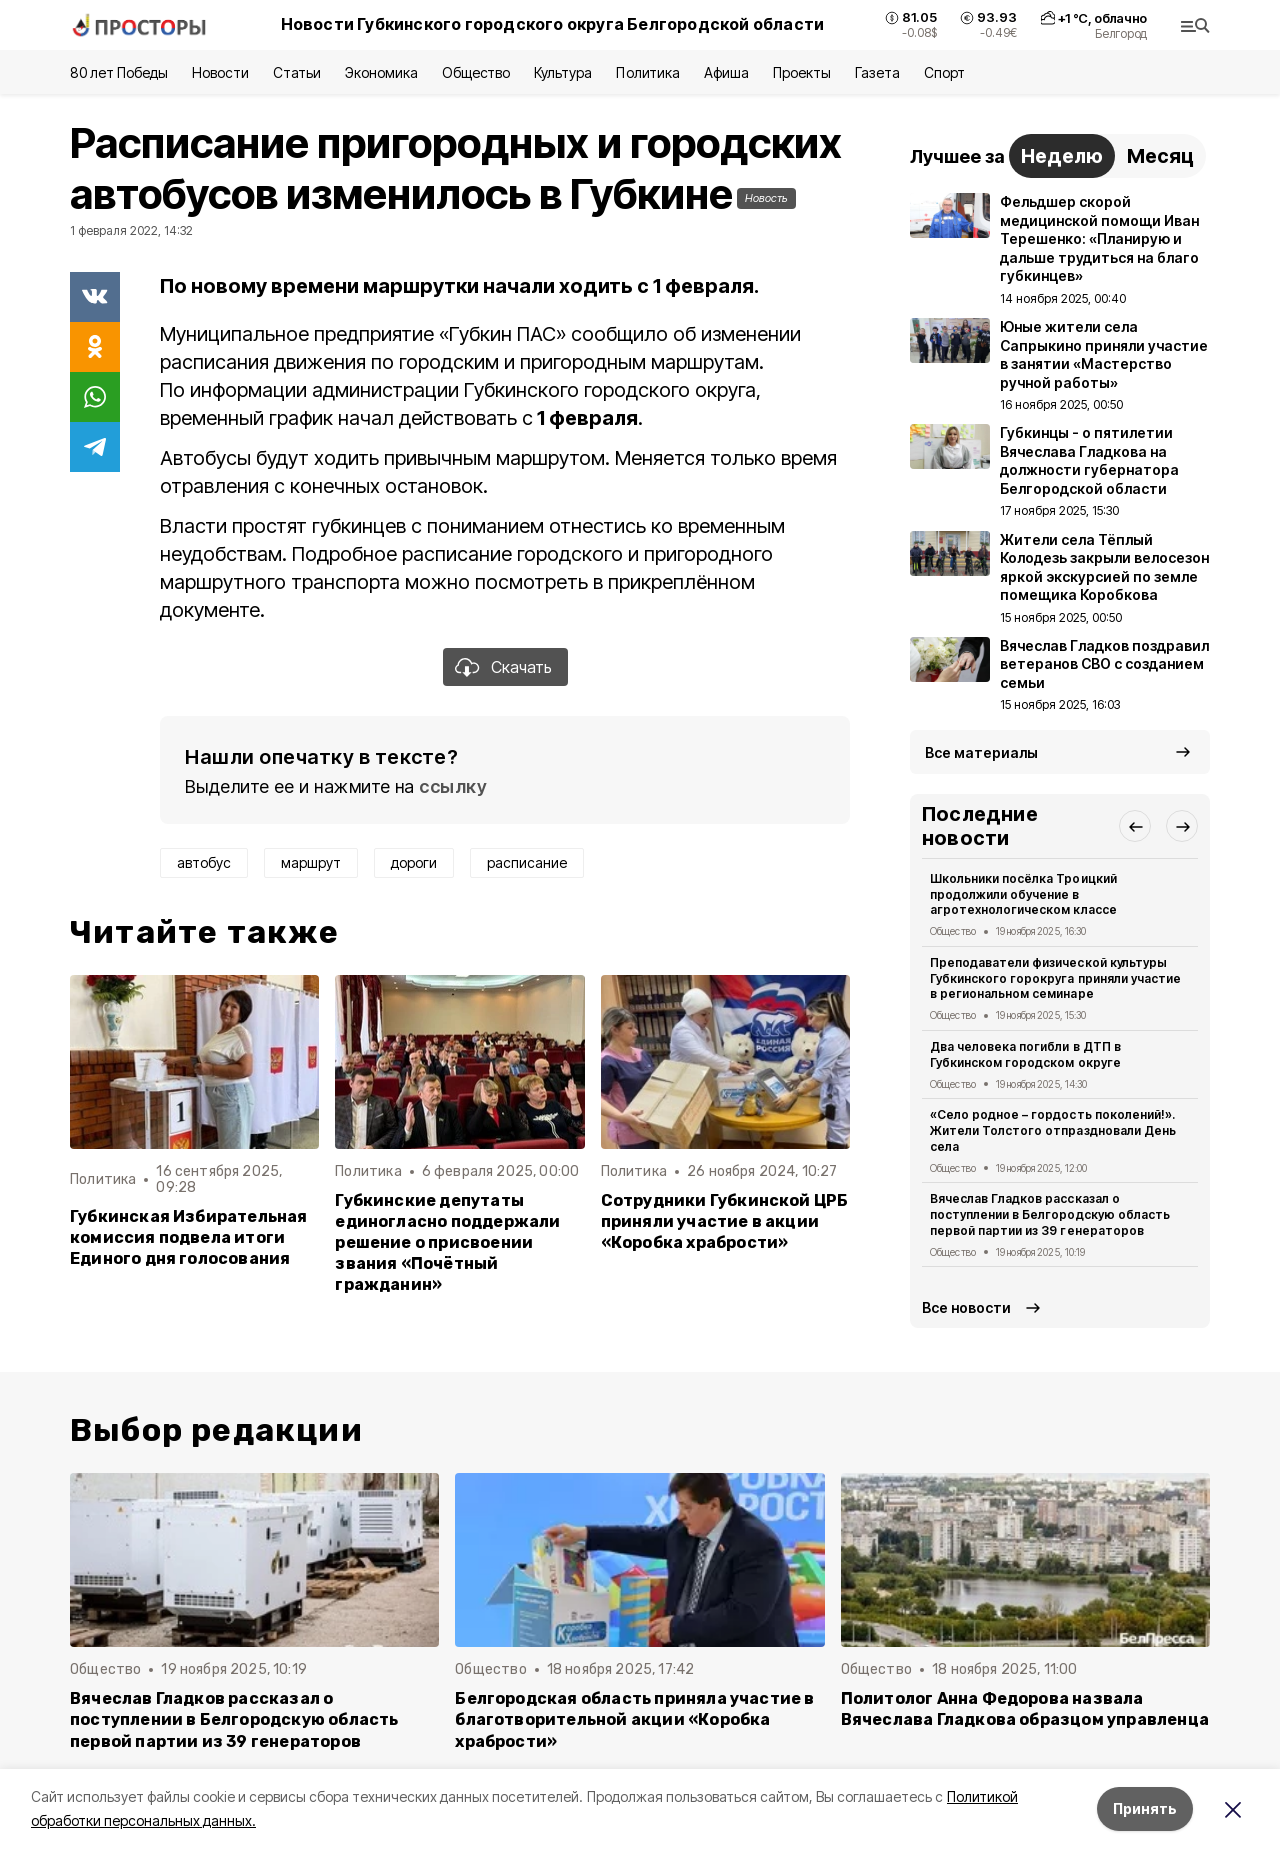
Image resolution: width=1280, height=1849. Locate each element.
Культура (563, 72)
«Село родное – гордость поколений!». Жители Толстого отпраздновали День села (1053, 1130)
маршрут (311, 862)
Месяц (1160, 156)
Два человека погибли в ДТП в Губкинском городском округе (1025, 1054)
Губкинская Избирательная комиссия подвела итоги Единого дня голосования (189, 1237)
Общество (476, 72)
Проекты (802, 72)
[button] (1135, 826)
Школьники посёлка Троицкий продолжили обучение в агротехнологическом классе (1023, 894)
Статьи (297, 72)
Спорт (944, 72)
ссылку (453, 786)
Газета (877, 72)
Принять (1145, 1808)
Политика (647, 72)
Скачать (521, 667)
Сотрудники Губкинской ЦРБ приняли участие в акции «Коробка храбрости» (725, 1221)
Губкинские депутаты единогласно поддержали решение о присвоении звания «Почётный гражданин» (447, 1242)
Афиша (726, 72)
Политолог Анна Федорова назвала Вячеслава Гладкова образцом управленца (1025, 1709)
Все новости (966, 1307)
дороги (414, 862)
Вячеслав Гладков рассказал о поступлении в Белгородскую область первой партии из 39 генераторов (1050, 1214)
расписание (527, 862)
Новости (220, 72)
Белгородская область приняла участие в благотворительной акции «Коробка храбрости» (634, 1719)
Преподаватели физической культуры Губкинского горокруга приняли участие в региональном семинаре (1055, 978)
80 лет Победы (119, 72)
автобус (204, 862)
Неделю (1062, 156)
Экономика (381, 72)
